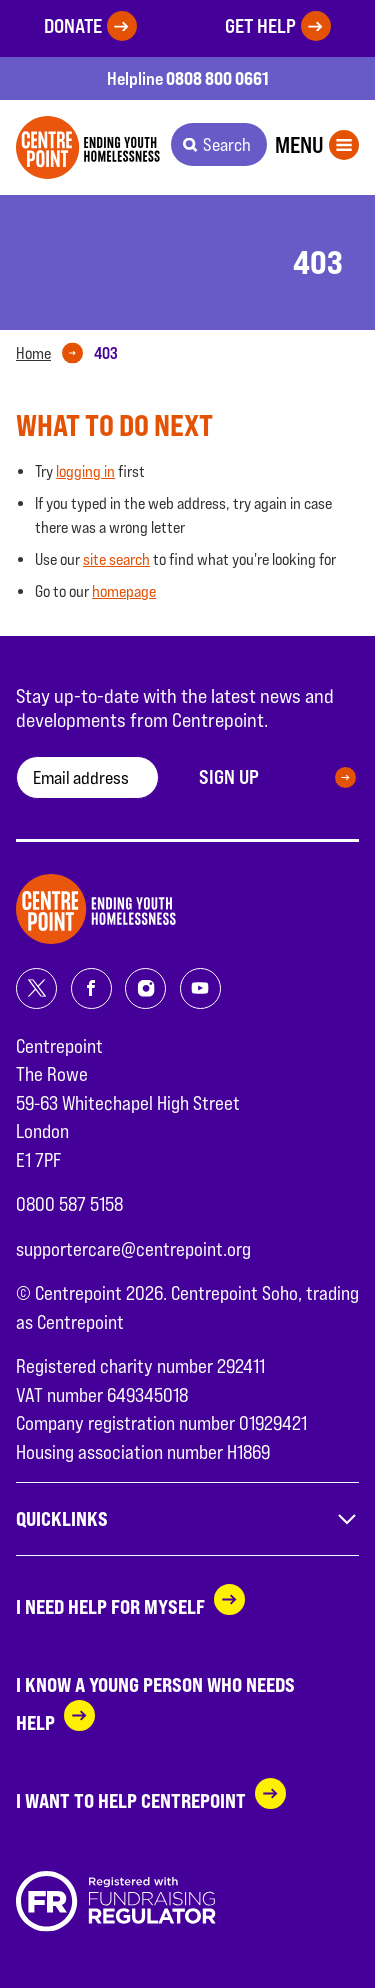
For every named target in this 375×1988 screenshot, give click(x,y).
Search (227, 144)
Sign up (229, 777)
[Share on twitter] (36, 988)
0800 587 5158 (69, 1204)
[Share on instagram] (145, 988)
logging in (85, 471)
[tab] (53, 354)
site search (116, 559)
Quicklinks (187, 1519)
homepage (124, 591)
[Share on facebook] (91, 988)
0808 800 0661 (217, 78)
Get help (260, 26)
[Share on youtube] (200, 988)
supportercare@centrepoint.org (133, 1249)
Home (33, 353)
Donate (73, 26)
